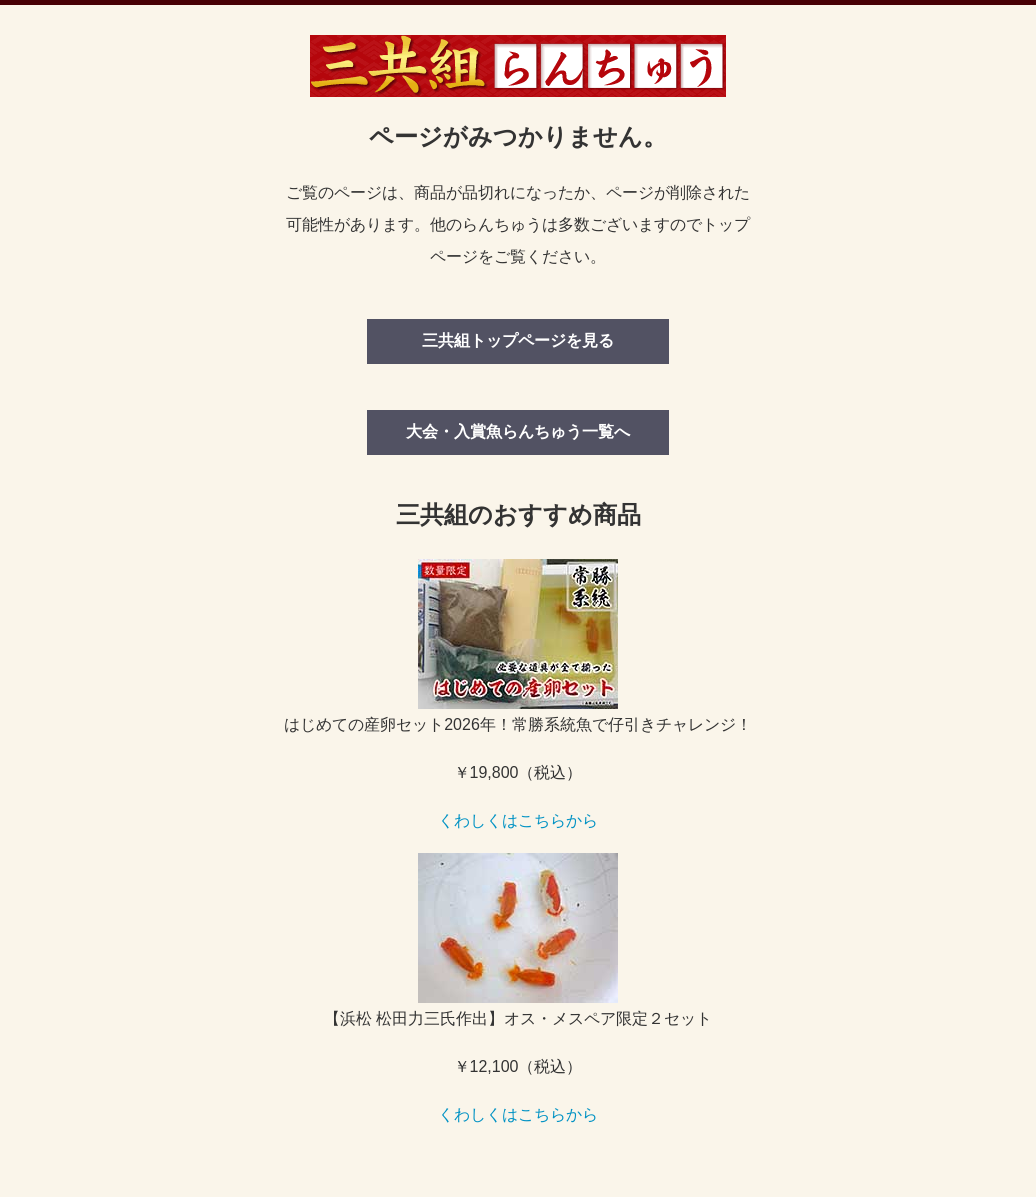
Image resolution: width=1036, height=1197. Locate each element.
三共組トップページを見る (518, 340)
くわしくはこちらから (518, 820)
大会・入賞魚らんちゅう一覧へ (518, 431)
